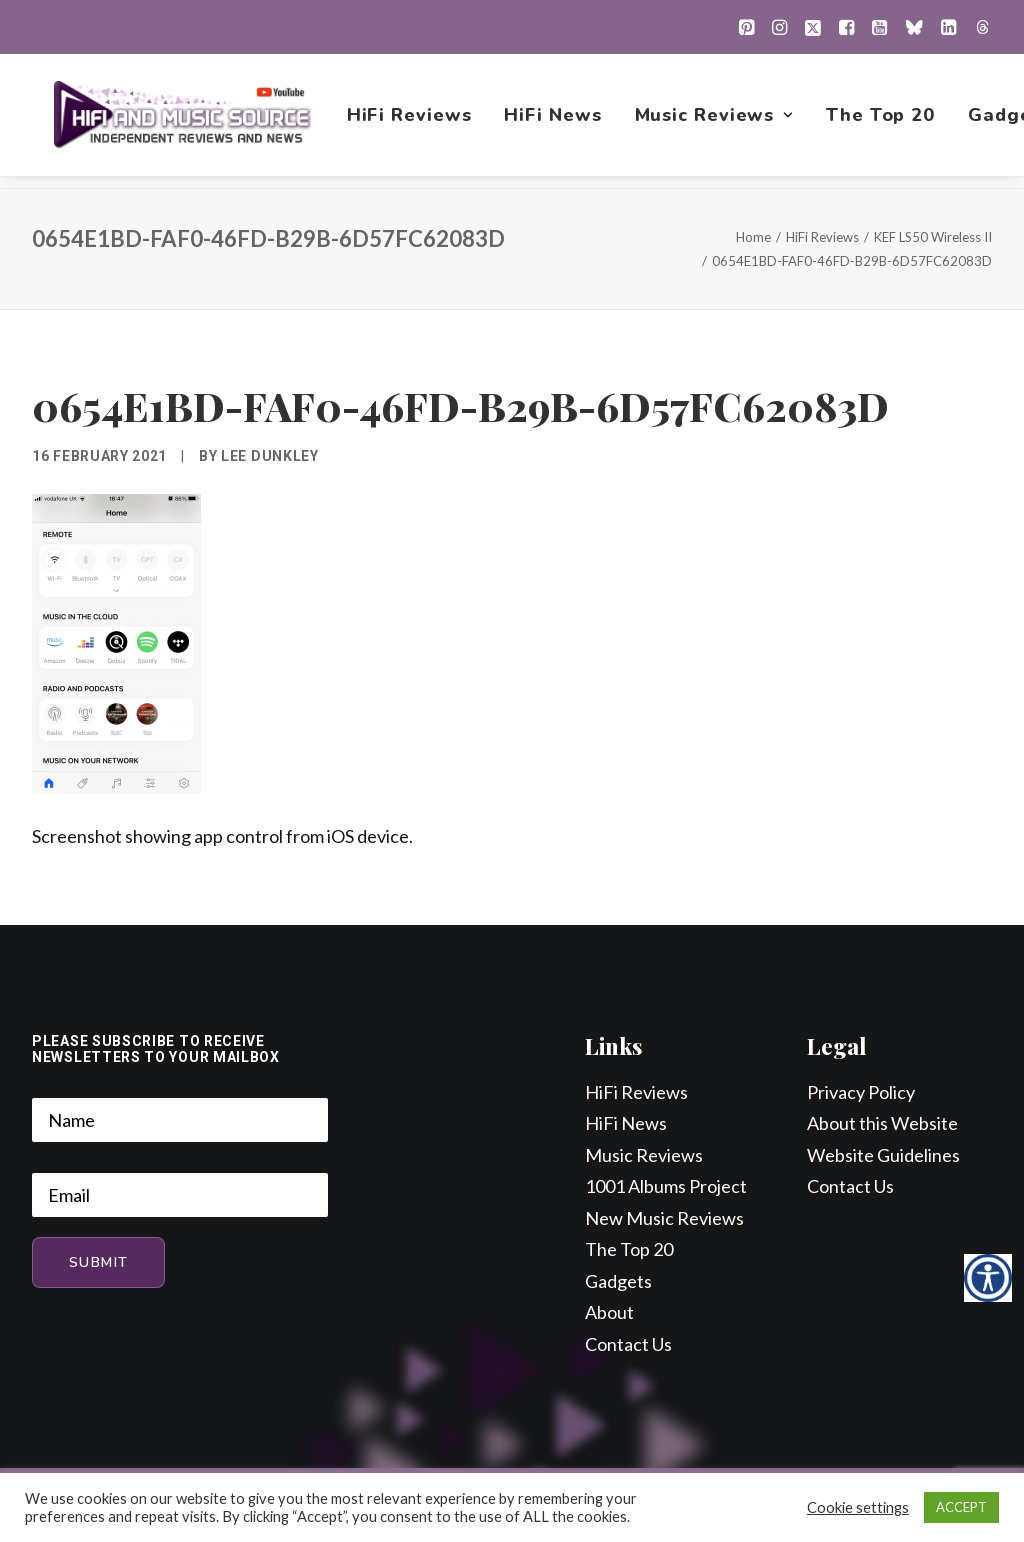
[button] (746, 27)
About (609, 1313)
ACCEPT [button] (961, 1507)
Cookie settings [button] (858, 1507)
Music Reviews (716, 121)
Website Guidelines (883, 1156)
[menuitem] (746, 27)
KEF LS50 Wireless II (933, 238)
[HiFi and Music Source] (183, 121)
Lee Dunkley (270, 457)
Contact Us (628, 1345)
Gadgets (618, 1282)
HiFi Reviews (411, 121)
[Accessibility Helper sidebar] (988, 1278)
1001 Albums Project (666, 1187)
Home (753, 238)
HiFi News (555, 121)
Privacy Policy (861, 1093)
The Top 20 (882, 121)
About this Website (882, 1124)
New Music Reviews (664, 1219)
